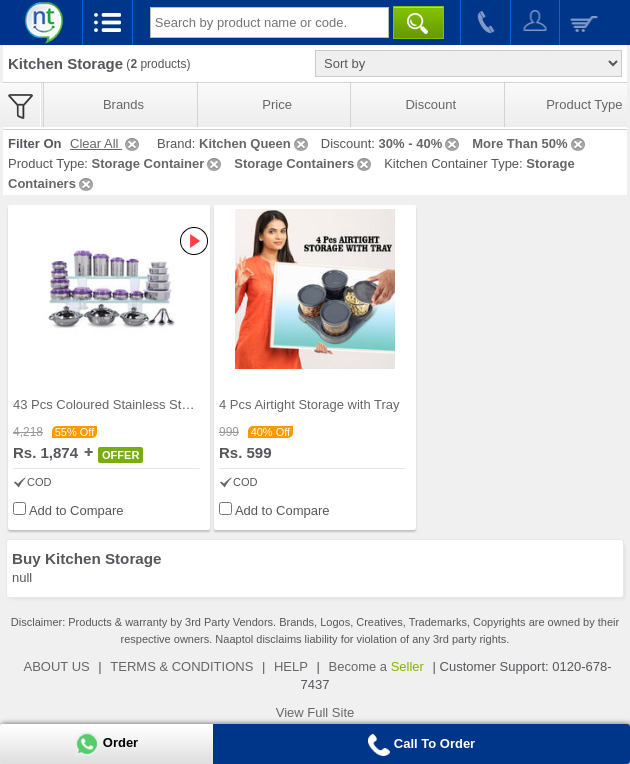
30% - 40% (421, 143)
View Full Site (315, 712)
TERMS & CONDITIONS (181, 666)
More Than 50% (529, 143)
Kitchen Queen (255, 143)
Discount (430, 104)
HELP (291, 666)
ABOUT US (56, 666)
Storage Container (158, 163)
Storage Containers (304, 163)
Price (277, 104)
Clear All (106, 143)
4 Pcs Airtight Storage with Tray (309, 404)
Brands (123, 104)
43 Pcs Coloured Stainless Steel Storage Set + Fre (159, 404)
